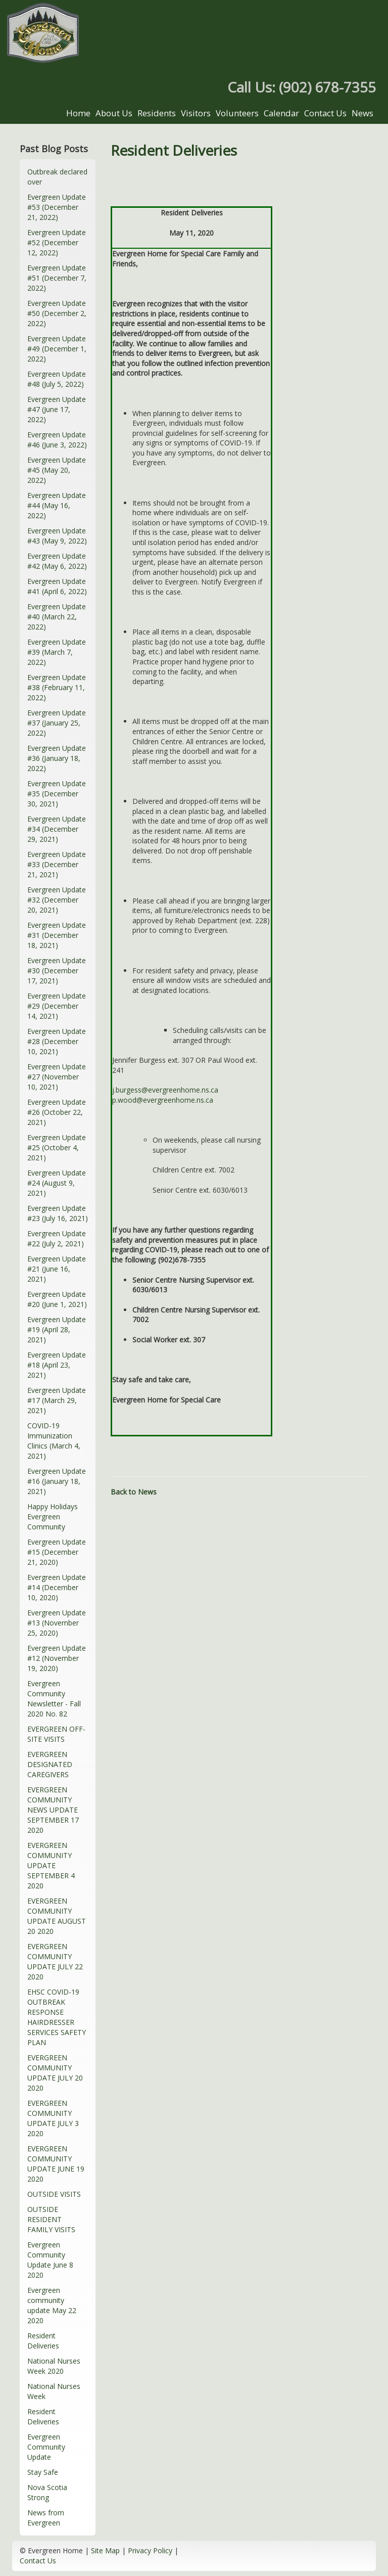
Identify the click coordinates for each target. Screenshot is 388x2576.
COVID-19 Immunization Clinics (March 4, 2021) (53, 1441)
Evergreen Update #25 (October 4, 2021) (56, 1147)
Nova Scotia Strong (47, 2492)
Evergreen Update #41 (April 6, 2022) (57, 586)
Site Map (105, 2550)
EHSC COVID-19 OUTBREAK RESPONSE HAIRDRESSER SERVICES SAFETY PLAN (56, 2017)
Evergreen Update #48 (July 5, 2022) (56, 379)
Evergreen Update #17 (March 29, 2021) (56, 1400)
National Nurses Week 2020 (53, 2366)
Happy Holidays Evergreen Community (52, 1516)
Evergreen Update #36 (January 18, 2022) (56, 758)
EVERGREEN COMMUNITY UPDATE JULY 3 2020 (53, 2118)
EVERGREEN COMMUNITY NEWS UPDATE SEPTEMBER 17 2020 (53, 1810)
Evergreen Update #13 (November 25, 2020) (56, 1623)
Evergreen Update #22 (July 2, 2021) (56, 1238)
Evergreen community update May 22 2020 (51, 2305)
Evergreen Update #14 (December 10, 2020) (56, 1587)
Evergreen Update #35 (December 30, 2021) (56, 793)
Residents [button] (156, 113)
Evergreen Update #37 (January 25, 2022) (56, 723)
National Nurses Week (53, 2391)
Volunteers (237, 113)
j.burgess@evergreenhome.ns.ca (165, 1090)
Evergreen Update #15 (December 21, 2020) (56, 1552)
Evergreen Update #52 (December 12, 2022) (56, 242)
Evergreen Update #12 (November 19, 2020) (56, 1658)
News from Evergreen (45, 2517)
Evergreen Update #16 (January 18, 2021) (56, 1481)
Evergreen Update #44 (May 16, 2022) (56, 505)
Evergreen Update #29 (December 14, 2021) (56, 1006)
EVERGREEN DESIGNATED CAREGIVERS (49, 1764)
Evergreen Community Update (46, 2447)
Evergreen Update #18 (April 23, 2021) (56, 1365)
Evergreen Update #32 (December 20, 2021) (56, 900)
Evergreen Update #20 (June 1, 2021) (57, 1299)
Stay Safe (42, 2472)
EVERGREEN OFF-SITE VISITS (56, 1734)
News (362, 113)
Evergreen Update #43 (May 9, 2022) (57, 536)
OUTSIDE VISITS (54, 2194)
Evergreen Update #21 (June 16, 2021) (56, 1269)
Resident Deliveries (43, 2341)
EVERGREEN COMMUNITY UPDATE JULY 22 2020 (55, 1961)
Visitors (196, 113)
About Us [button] (113, 113)
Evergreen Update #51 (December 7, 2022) (56, 278)
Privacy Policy (150, 2550)
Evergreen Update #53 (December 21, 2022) (56, 207)
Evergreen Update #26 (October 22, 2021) (56, 1112)
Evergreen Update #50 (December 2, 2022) (56, 313)
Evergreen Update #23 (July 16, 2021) (57, 1213)
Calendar (281, 113)
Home (78, 113)
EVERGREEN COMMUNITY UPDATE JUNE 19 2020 (55, 2164)
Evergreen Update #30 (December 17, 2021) (56, 970)
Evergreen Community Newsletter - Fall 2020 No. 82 (54, 1699)
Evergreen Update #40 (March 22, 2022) (56, 616)
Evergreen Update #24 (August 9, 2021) (56, 1183)
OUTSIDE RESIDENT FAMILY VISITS (51, 2219)
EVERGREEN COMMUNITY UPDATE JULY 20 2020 (55, 2073)
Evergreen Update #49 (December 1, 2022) (56, 349)
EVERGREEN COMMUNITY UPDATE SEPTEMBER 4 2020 (51, 1865)
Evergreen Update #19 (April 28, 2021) (56, 1329)
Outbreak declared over (57, 177)
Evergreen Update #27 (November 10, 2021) (56, 1077)
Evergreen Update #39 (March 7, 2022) (56, 652)
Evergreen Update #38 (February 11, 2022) (56, 687)
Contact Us (325, 113)
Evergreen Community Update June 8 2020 (50, 2260)
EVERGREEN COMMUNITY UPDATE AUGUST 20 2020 (56, 1916)
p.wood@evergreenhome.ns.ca (162, 1100)
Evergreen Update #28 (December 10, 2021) (56, 1041)
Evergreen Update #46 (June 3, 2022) (57, 439)
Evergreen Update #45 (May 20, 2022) (56, 470)
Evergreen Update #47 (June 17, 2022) (56, 409)
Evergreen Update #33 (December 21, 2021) (56, 864)
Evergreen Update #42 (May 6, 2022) (57, 561)
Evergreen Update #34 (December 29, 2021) (56, 829)
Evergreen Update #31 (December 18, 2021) (56, 935)
